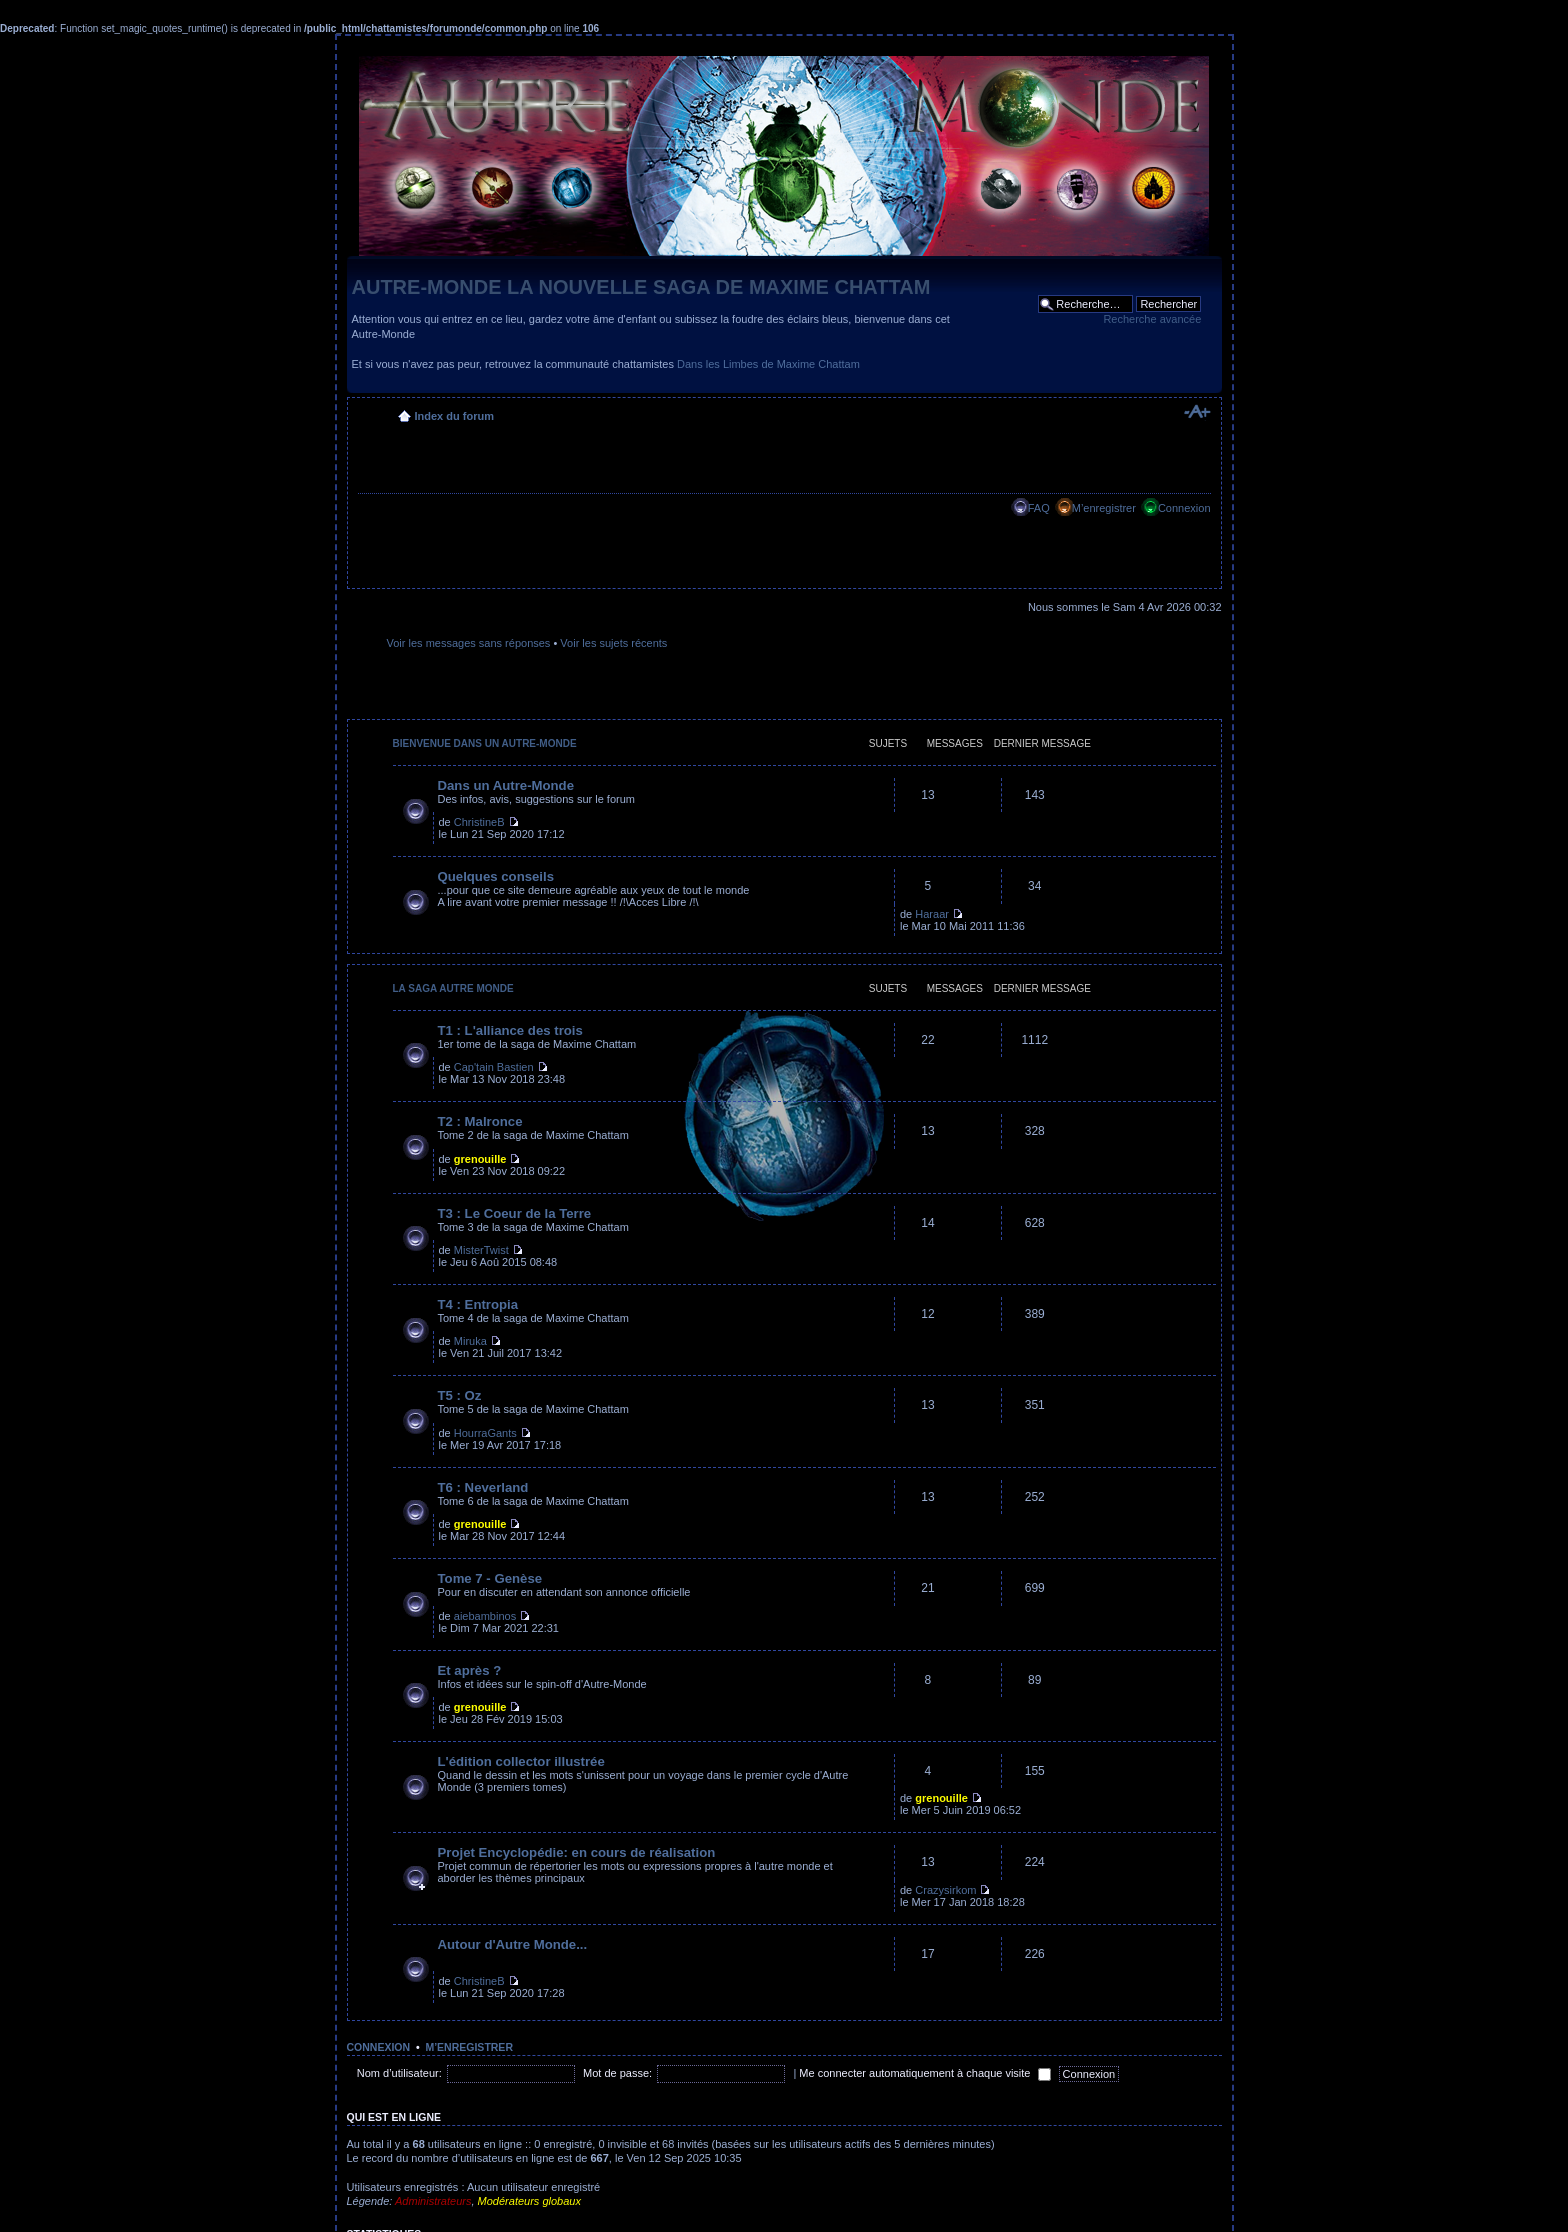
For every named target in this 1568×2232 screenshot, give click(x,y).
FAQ (1039, 508)
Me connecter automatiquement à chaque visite (924, 2073)
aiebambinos (485, 1616)
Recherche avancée (1152, 319)
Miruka (470, 1341)
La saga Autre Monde (453, 988)
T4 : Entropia (478, 1304)
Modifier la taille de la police (1196, 412)
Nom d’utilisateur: (399, 2073)
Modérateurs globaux (529, 2201)
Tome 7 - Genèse (490, 1578)
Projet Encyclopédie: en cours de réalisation (577, 1852)
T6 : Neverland (483, 1487)
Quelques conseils (496, 876)
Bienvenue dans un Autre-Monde (485, 743)
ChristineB (479, 822)
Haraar (932, 914)
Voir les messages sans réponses (469, 643)
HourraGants (485, 1433)
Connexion (1184, 508)
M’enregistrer (1104, 508)
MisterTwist (481, 1250)
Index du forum (454, 416)
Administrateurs (433, 2201)
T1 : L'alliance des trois (510, 1030)
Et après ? (470, 1670)
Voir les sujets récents (613, 643)
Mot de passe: (617, 2073)
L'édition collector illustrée (521, 1761)
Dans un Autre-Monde (506, 785)
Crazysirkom (945, 1890)
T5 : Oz (460, 1395)
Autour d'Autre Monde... (513, 1944)
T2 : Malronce (480, 1121)
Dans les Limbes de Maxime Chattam (768, 364)
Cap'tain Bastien (494, 1067)
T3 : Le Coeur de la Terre (515, 1213)
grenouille (480, 1159)
